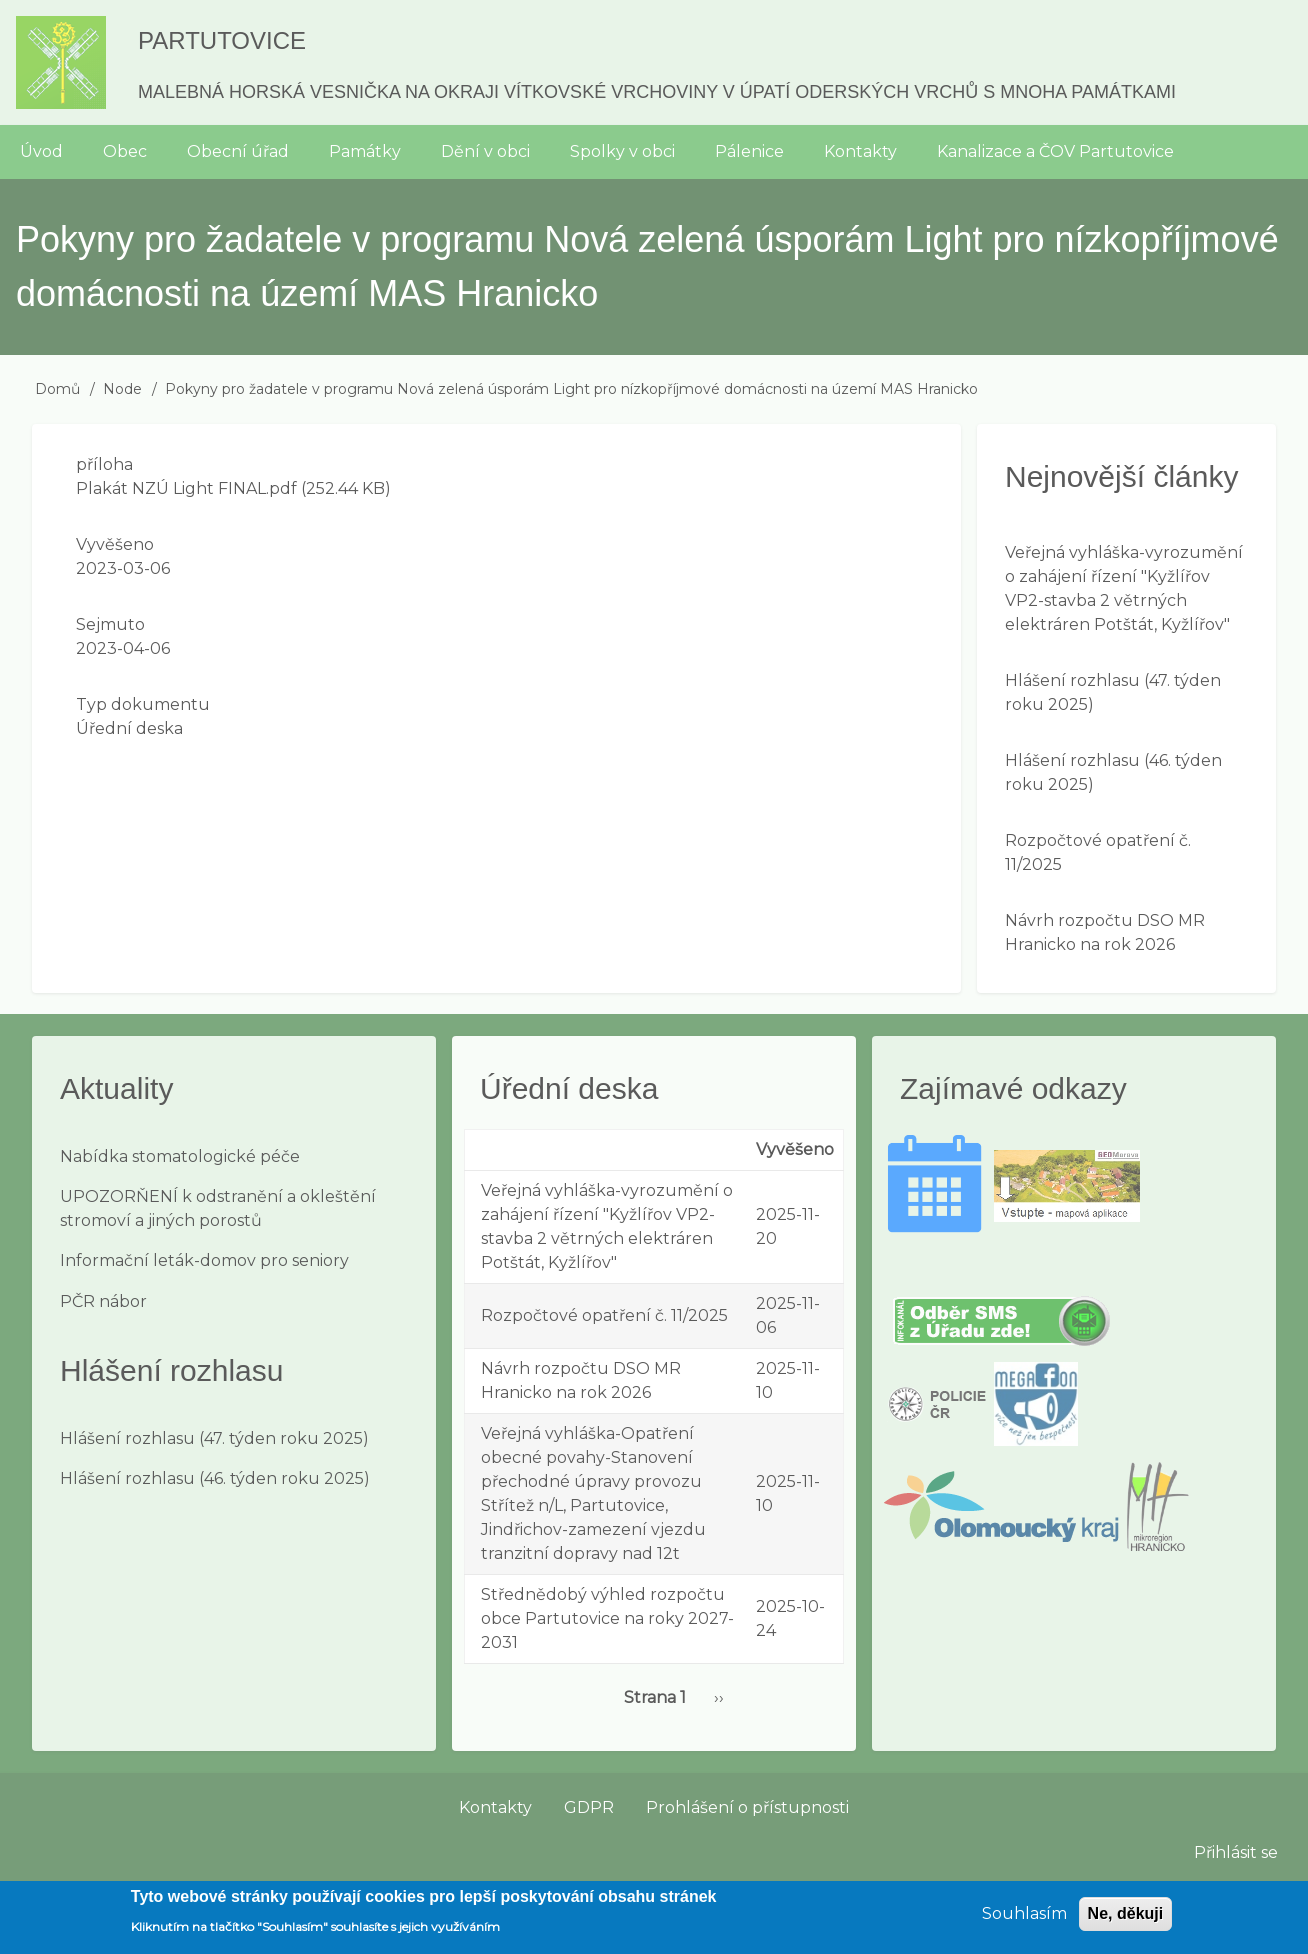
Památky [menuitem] (365, 151)
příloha (104, 464)
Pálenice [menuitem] (749, 151)
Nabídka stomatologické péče (180, 1156)
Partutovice (222, 40)
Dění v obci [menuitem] (485, 151)
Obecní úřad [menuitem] (238, 151)
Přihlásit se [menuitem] (1236, 1852)
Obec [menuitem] (125, 151)
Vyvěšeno (115, 544)
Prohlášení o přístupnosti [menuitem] (747, 1807)
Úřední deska (129, 728)
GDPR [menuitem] (589, 1807)
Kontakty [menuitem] (860, 151)
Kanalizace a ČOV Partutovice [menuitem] (1055, 151)
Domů (57, 389)
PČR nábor (103, 1301)
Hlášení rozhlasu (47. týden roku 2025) (214, 1438)
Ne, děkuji (1126, 1921)
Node (122, 389)
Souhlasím (1024, 1921)
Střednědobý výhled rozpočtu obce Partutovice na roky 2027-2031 (607, 1618)
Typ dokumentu (143, 704)
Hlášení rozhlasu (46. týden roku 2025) (215, 1478)
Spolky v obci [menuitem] (622, 151)
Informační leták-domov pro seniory (204, 1260)
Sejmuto (110, 624)
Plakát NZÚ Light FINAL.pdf (186, 488)
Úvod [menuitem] (41, 151)
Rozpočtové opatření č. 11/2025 (604, 1315)
